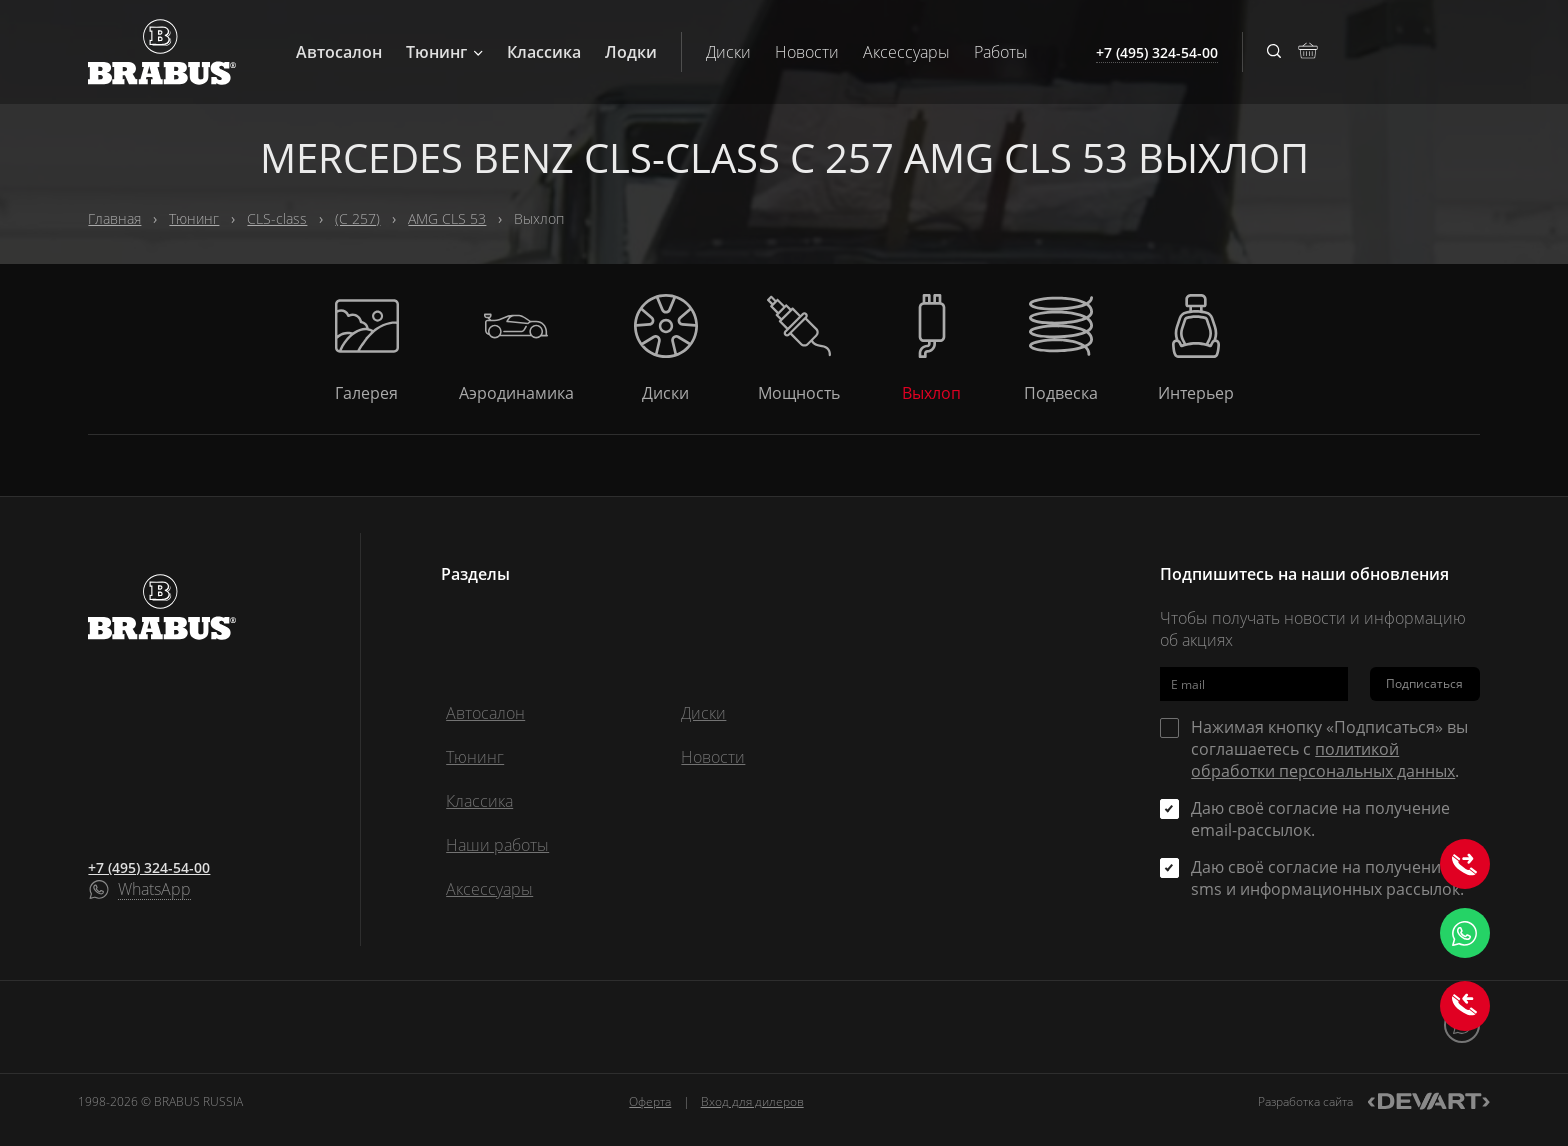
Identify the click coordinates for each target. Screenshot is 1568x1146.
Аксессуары (906, 52)
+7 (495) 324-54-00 (149, 867)
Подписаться (1424, 683)
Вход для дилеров (752, 1101)
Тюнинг (444, 52)
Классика (544, 52)
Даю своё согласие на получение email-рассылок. (1320, 819)
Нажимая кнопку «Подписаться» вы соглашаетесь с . (1329, 749)
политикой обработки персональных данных (1323, 760)
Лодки (631, 52)
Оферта (650, 1101)
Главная (114, 218)
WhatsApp (154, 890)
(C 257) (357, 218)
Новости (807, 52)
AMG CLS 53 (447, 218)
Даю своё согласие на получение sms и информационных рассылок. (1327, 878)
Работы (1001, 52)
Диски (728, 52)
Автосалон (339, 52)
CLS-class (277, 218)
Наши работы (497, 845)
